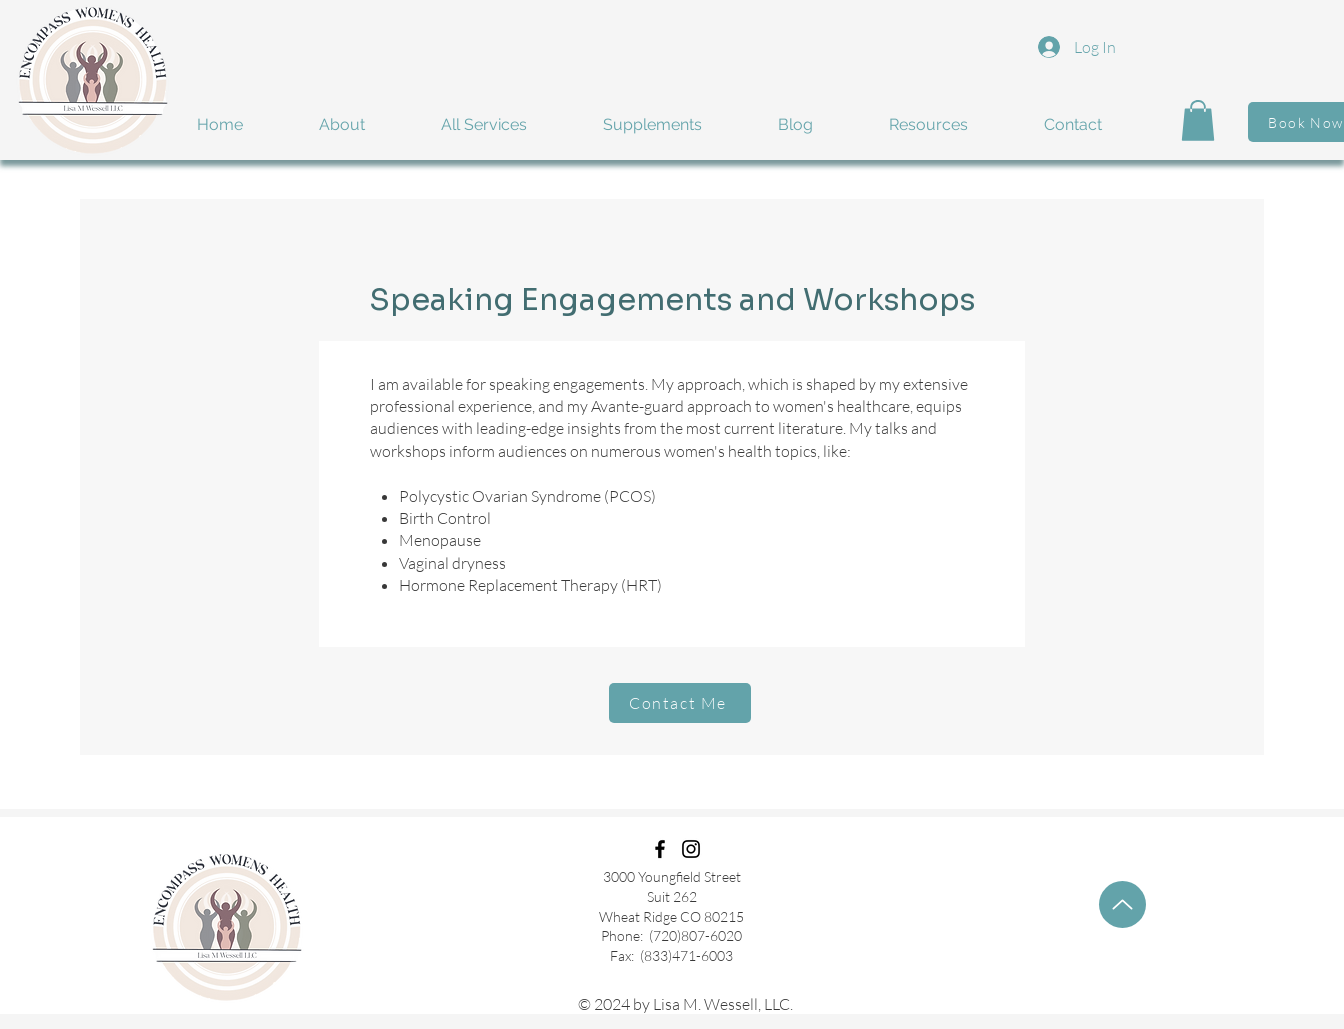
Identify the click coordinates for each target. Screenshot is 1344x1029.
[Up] (1122, 904)
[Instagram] (691, 849)
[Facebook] (660, 849)
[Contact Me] (680, 703)
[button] (365, 125)
